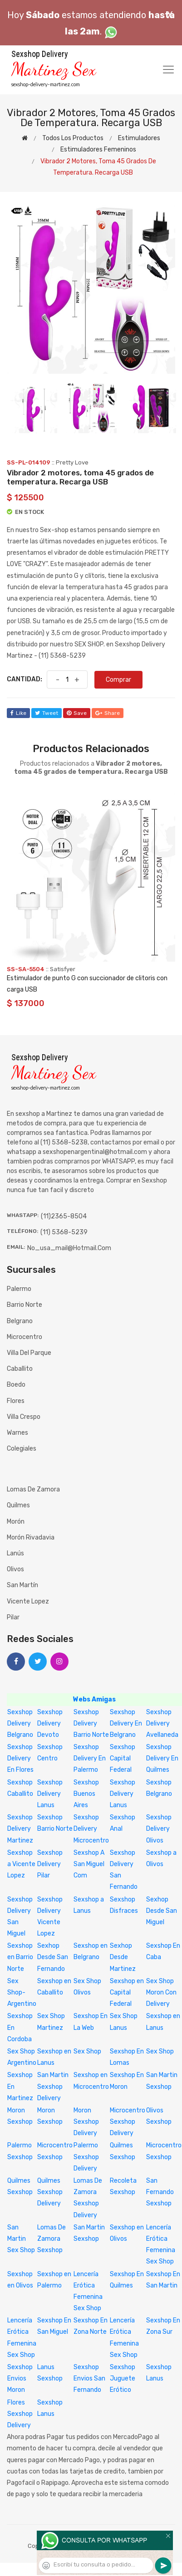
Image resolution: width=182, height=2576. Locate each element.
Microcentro (24, 1337)
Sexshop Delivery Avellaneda (162, 1723)
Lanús (15, 1553)
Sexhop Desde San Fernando (52, 1957)
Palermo (19, 1289)
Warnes (17, 1433)
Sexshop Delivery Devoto (50, 1723)
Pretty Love (72, 462)
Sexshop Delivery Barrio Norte (91, 1723)
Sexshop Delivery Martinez (20, 1828)
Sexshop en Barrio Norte (20, 1957)
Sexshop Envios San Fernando (89, 2378)
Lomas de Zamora (33, 1489)
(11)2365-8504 (64, 1216)
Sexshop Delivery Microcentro (91, 1828)
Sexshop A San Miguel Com (89, 1864)
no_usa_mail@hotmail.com (69, 1248)
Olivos (15, 1569)
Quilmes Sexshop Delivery (50, 2192)
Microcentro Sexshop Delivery (127, 2122)
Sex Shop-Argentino (21, 1992)
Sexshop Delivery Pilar (50, 1864)
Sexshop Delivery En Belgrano (126, 1723)
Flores (16, 1401)
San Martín (22, 1585)
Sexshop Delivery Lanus (50, 1794)
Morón (16, 1521)
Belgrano (20, 1321)
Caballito (20, 1369)
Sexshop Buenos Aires (86, 1794)
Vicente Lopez (28, 1601)
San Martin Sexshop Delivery (53, 2086)
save (77, 713)
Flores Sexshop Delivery (20, 2414)
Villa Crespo (23, 1417)
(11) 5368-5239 (64, 1232)
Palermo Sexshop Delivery (86, 2156)
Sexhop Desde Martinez (123, 1957)
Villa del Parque (29, 1353)
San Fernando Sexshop (160, 2192)
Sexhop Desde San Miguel (161, 1911)
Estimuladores (139, 138)
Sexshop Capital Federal (122, 1758)
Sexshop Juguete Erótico (122, 2378)
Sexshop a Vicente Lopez (21, 1864)
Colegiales (21, 1448)
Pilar (13, 1617)
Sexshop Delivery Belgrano (20, 1723)
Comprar (118, 680)
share (107, 713)
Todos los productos (72, 138)
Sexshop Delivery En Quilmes (162, 1758)
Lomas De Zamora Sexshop (51, 2239)
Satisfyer (62, 969)
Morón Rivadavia (30, 1537)
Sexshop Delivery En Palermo (90, 1758)
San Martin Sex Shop (21, 2239)
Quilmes (18, 1505)
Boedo (16, 1384)
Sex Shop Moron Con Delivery (161, 1992)
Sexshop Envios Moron (20, 2378)
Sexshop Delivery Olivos (159, 1828)
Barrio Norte (24, 1305)
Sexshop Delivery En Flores (20, 1758)
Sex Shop (87, 2051)
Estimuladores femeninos (98, 149)
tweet (46, 713)
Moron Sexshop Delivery (86, 2122)
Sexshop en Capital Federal (127, 1992)
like (18, 713)
